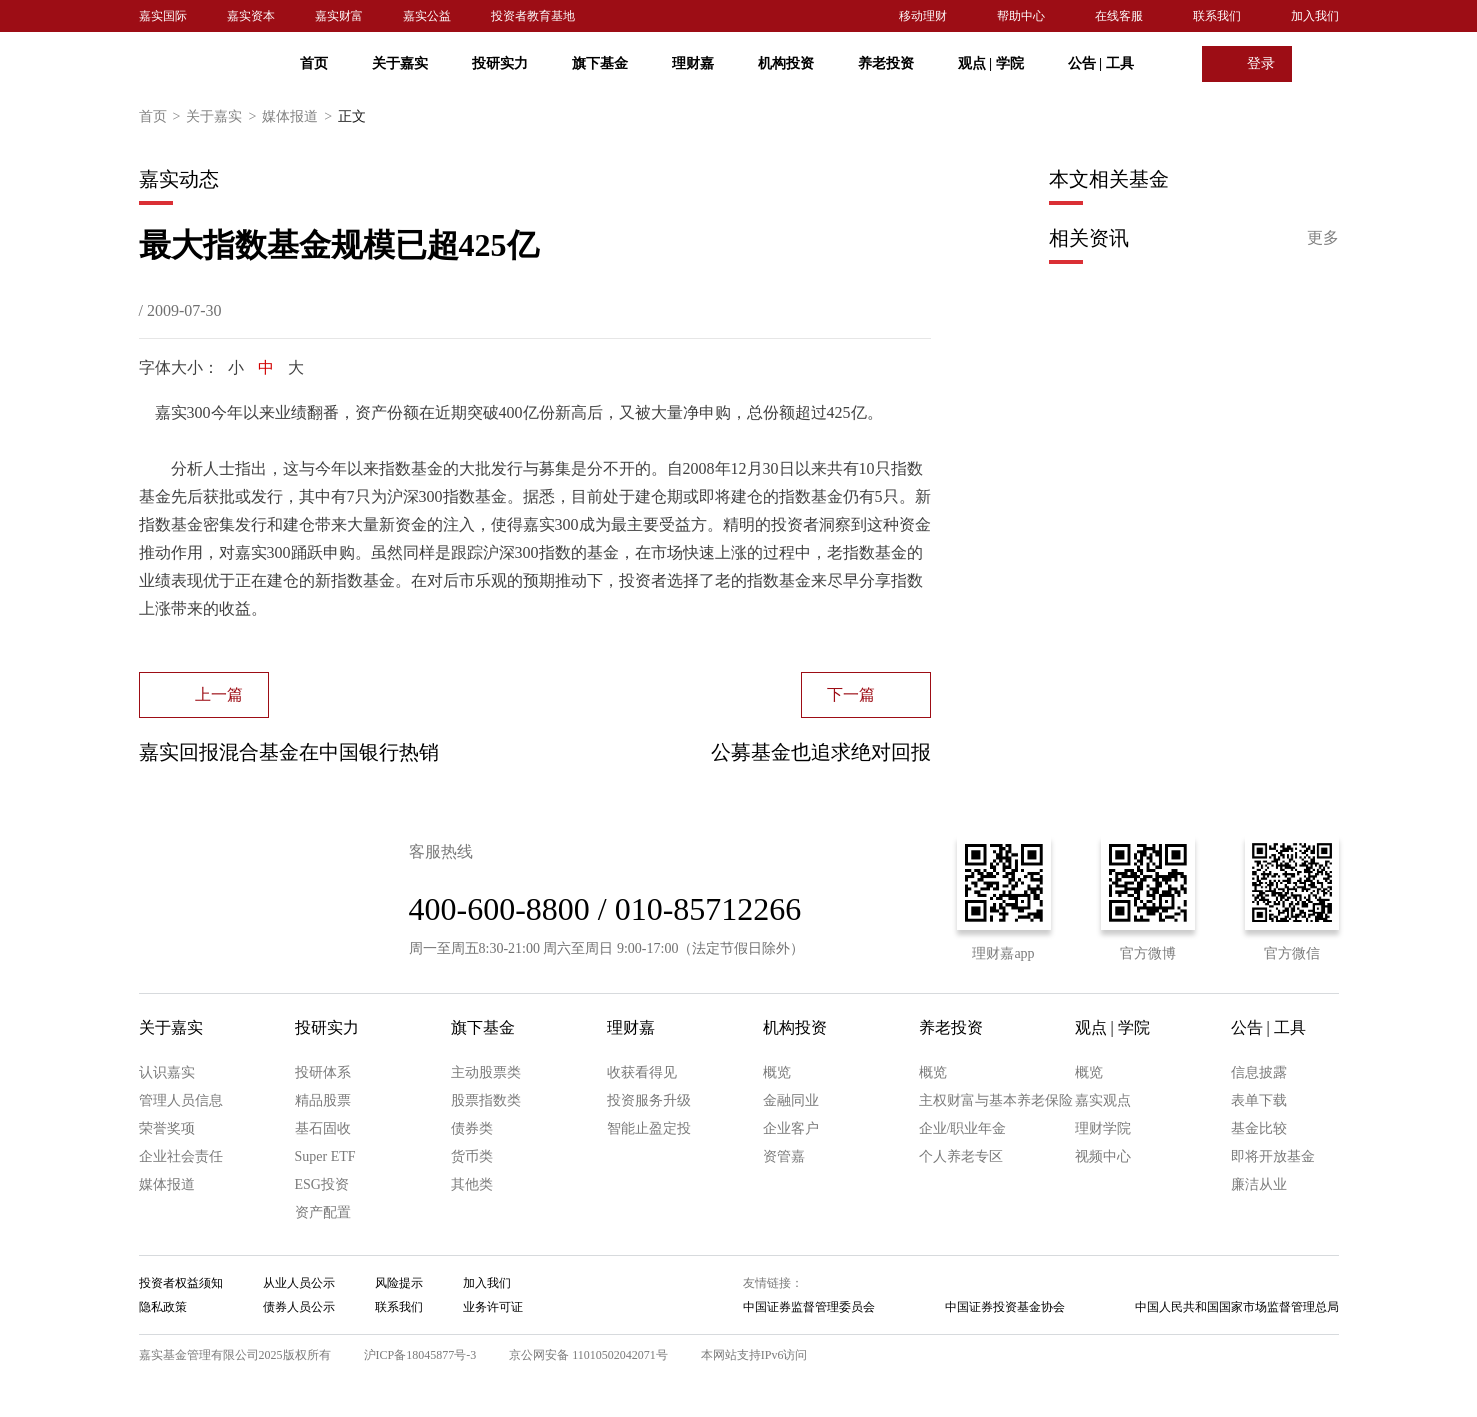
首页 (314, 63)
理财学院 (1103, 1128)
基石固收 (323, 1128)
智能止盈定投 (649, 1128)
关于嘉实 (400, 63)
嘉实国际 (163, 16)
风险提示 (399, 1283)
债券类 (472, 1128)
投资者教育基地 (533, 16)
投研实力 (500, 63)
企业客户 (791, 1128)
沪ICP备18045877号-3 (420, 1355)
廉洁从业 (1259, 1184)
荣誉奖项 (167, 1128)
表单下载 (1259, 1100)
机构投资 (786, 63)
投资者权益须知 (181, 1283)
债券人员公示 (299, 1307)
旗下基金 (600, 63)
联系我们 (1217, 16)
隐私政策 (163, 1307)
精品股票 (323, 1100)
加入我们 (1315, 16)
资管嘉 (784, 1156)
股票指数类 (486, 1100)
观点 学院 (991, 63)
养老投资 (886, 63)
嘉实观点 (1103, 1100)
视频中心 (1103, 1156)
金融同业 (791, 1100)
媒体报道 (300, 117)
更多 (1323, 237)
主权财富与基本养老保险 (996, 1100)
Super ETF (325, 1156)
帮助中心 (1021, 16)
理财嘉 (693, 63)
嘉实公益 (427, 16)
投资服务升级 (649, 1100)
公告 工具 (1101, 63)
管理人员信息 (181, 1100)
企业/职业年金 (963, 1128)
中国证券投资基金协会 (1005, 1307)
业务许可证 (493, 1307)
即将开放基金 (1273, 1156)
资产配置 (323, 1212)
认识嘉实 (167, 1072)
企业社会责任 (181, 1156)
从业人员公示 (299, 1283)
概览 (777, 1072)
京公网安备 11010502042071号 (588, 1355)
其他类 (472, 1184)
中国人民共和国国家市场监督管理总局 (1237, 1307)
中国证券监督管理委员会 (809, 1307)
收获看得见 (642, 1072)
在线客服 (1119, 16)
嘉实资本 (251, 16)
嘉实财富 (339, 16)
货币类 (472, 1156)
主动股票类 (486, 1072)
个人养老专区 (961, 1156)
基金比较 (1259, 1128)
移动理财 (923, 16)
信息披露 (1259, 1072)
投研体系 (323, 1072)
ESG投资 (322, 1184)
